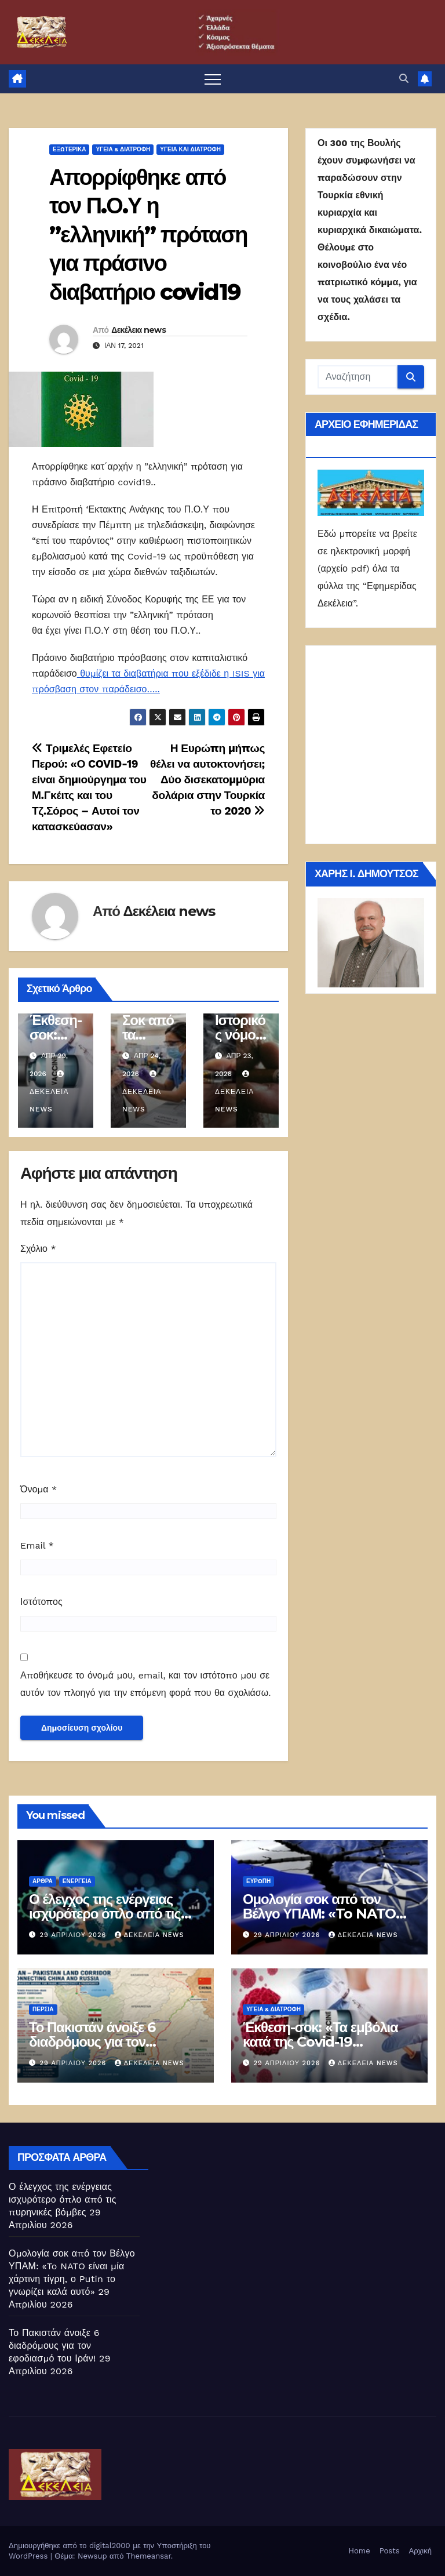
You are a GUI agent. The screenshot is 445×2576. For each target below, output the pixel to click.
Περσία (43, 2009)
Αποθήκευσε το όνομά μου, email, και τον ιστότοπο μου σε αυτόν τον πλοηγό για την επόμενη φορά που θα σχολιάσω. (145, 1684)
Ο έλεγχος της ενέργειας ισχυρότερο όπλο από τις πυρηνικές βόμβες (105, 1913)
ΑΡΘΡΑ (42, 1881)
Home (359, 2550)
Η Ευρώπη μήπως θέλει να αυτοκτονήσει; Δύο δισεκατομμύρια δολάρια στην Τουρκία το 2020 (207, 780)
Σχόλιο (38, 1248)
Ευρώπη (258, 1881)
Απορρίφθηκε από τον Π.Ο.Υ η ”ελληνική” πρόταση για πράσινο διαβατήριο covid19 (148, 235)
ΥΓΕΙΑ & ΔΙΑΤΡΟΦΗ (123, 149)
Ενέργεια (77, 1881)
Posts (390, 2550)
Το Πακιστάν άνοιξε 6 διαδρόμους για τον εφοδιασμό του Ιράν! (92, 2042)
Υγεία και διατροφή (190, 149)
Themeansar (148, 2556)
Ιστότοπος (41, 1601)
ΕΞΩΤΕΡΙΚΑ (69, 149)
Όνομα (38, 1489)
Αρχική (420, 2550)
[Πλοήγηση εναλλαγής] (212, 79)
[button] (403, 78)
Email (37, 1545)
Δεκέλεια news (138, 330)
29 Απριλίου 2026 (74, 1935)
